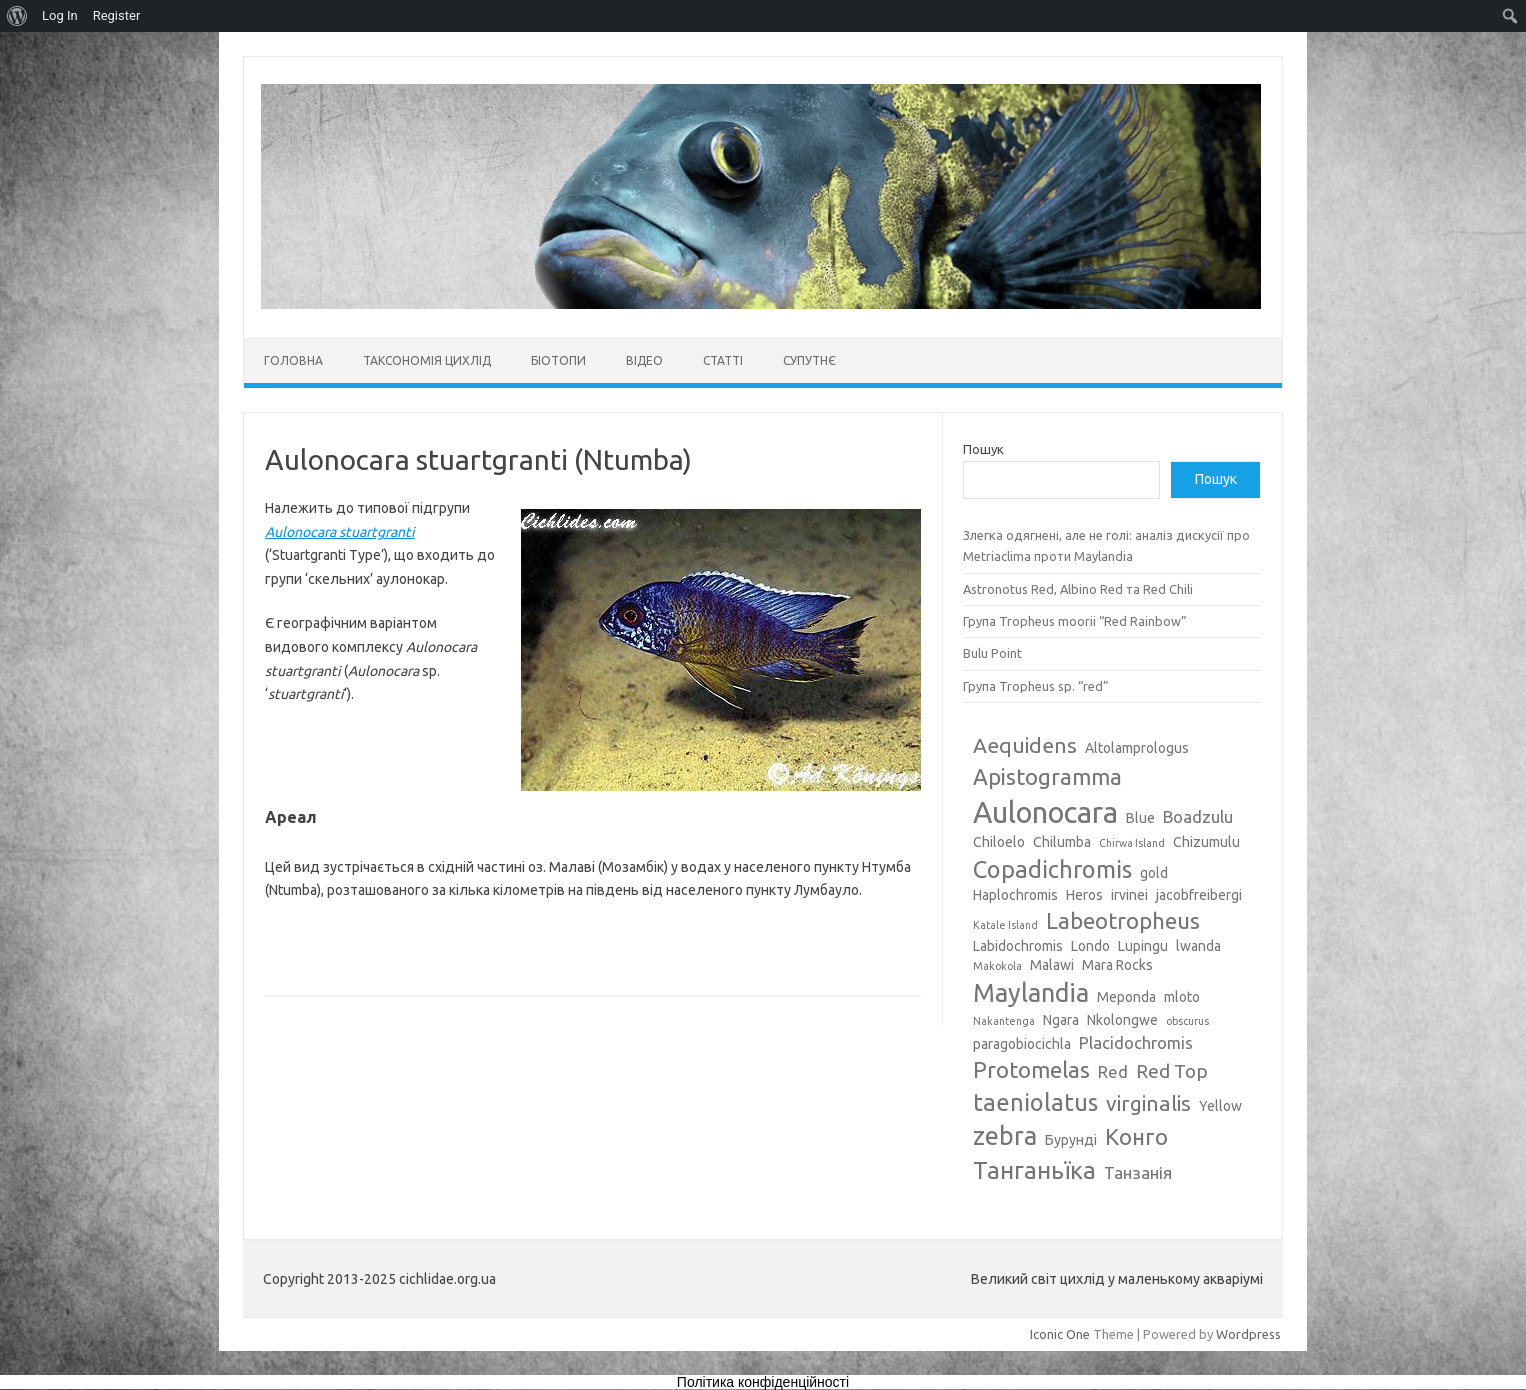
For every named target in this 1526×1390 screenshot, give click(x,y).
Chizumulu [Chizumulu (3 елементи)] (1206, 842)
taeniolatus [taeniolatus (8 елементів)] (1035, 1102)
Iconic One (1060, 1334)
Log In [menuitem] (60, 15)
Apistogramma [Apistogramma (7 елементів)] (1047, 776)
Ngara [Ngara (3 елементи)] (1061, 1020)
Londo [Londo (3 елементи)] (1090, 946)
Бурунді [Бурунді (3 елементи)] (1071, 1140)
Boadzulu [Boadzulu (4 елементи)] (1198, 816)
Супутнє (809, 360)
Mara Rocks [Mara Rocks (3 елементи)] (1117, 965)
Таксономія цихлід (427, 360)
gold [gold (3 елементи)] (1154, 873)
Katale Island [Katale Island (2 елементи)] (1005, 925)
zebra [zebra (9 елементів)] (1005, 1136)
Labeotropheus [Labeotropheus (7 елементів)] (1123, 920)
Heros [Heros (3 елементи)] (1084, 895)
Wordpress (1248, 1334)
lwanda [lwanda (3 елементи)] (1198, 946)
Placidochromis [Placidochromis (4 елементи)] (1136, 1042)
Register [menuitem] (117, 15)
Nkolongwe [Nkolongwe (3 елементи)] (1122, 1020)
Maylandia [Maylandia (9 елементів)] (1031, 993)
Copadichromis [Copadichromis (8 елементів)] (1052, 869)
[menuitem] (17, 16)
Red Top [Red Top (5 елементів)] (1172, 1071)
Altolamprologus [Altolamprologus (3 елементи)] (1137, 748)
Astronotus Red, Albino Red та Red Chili (1078, 589)
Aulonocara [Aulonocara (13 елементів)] (1045, 812)
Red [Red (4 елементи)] (1113, 1071)
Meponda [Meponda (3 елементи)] (1126, 997)
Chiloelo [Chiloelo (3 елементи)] (999, 842)
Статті (723, 360)
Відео (644, 360)
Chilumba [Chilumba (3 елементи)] (1062, 842)
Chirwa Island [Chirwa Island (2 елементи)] (1132, 843)
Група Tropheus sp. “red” (1036, 686)
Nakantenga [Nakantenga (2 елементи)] (1004, 1021)
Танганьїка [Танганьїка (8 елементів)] (1034, 1170)
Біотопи (558, 360)
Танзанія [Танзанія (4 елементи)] (1138, 1172)
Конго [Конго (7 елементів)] (1136, 1136)
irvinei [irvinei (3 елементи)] (1129, 895)
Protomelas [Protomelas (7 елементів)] (1031, 1069)
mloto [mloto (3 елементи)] (1182, 997)
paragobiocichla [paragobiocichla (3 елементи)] (1022, 1044)
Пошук (983, 449)
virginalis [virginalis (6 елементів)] (1148, 1103)
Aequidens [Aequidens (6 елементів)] (1025, 745)
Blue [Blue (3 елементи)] (1140, 818)
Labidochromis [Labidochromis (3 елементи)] (1018, 946)
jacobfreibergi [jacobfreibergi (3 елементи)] (1199, 895)
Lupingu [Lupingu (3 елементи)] (1143, 946)
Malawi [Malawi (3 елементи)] (1052, 965)
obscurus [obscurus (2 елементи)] (1187, 1021)
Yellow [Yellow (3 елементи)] (1220, 1106)
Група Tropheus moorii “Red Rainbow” (1075, 621)
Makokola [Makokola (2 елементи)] (997, 966)
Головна (293, 360)
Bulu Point (992, 653)
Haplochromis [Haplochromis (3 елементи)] (1015, 895)
